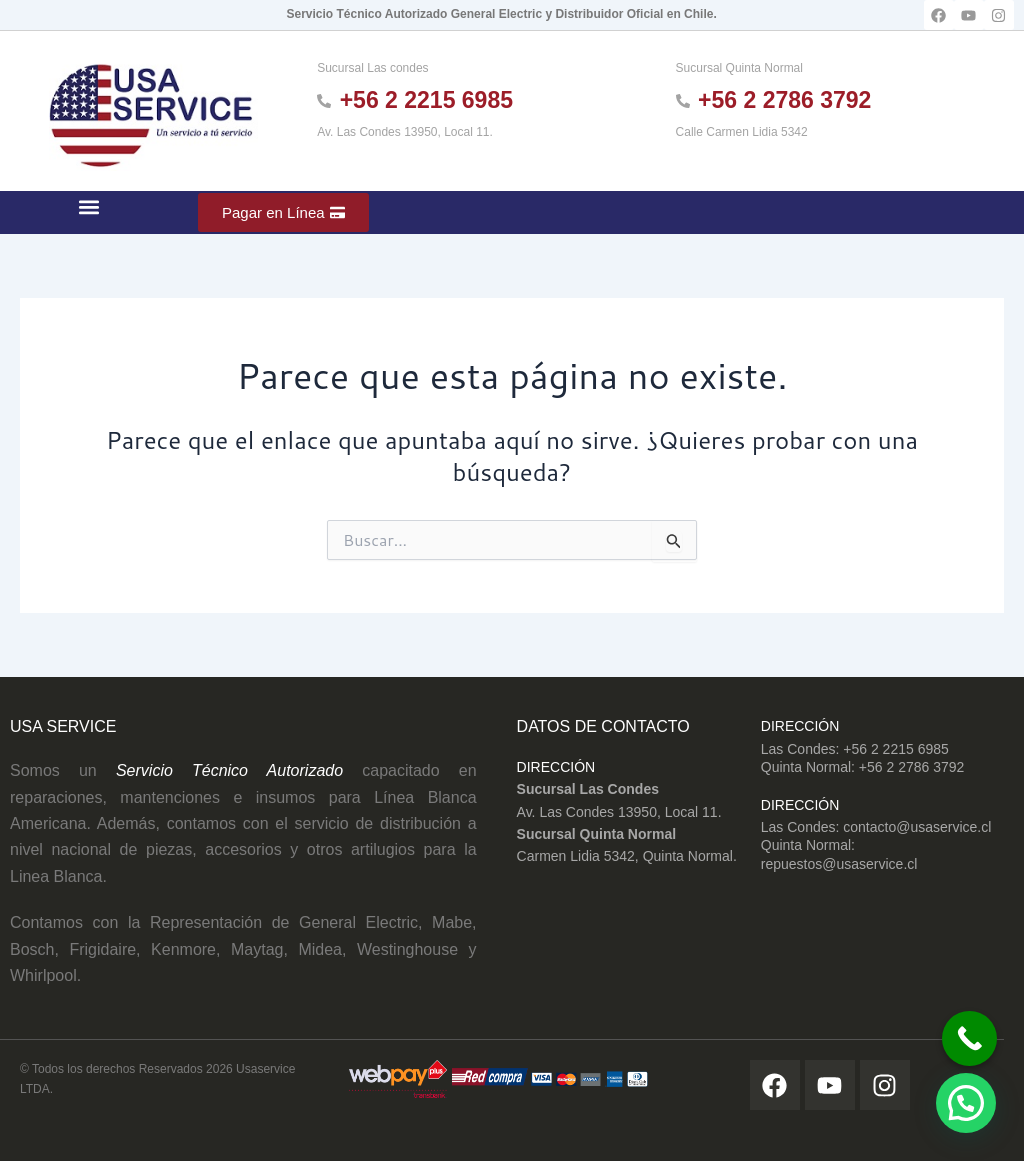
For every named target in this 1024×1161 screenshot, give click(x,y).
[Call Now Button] (961, 1033)
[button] (89, 207)
